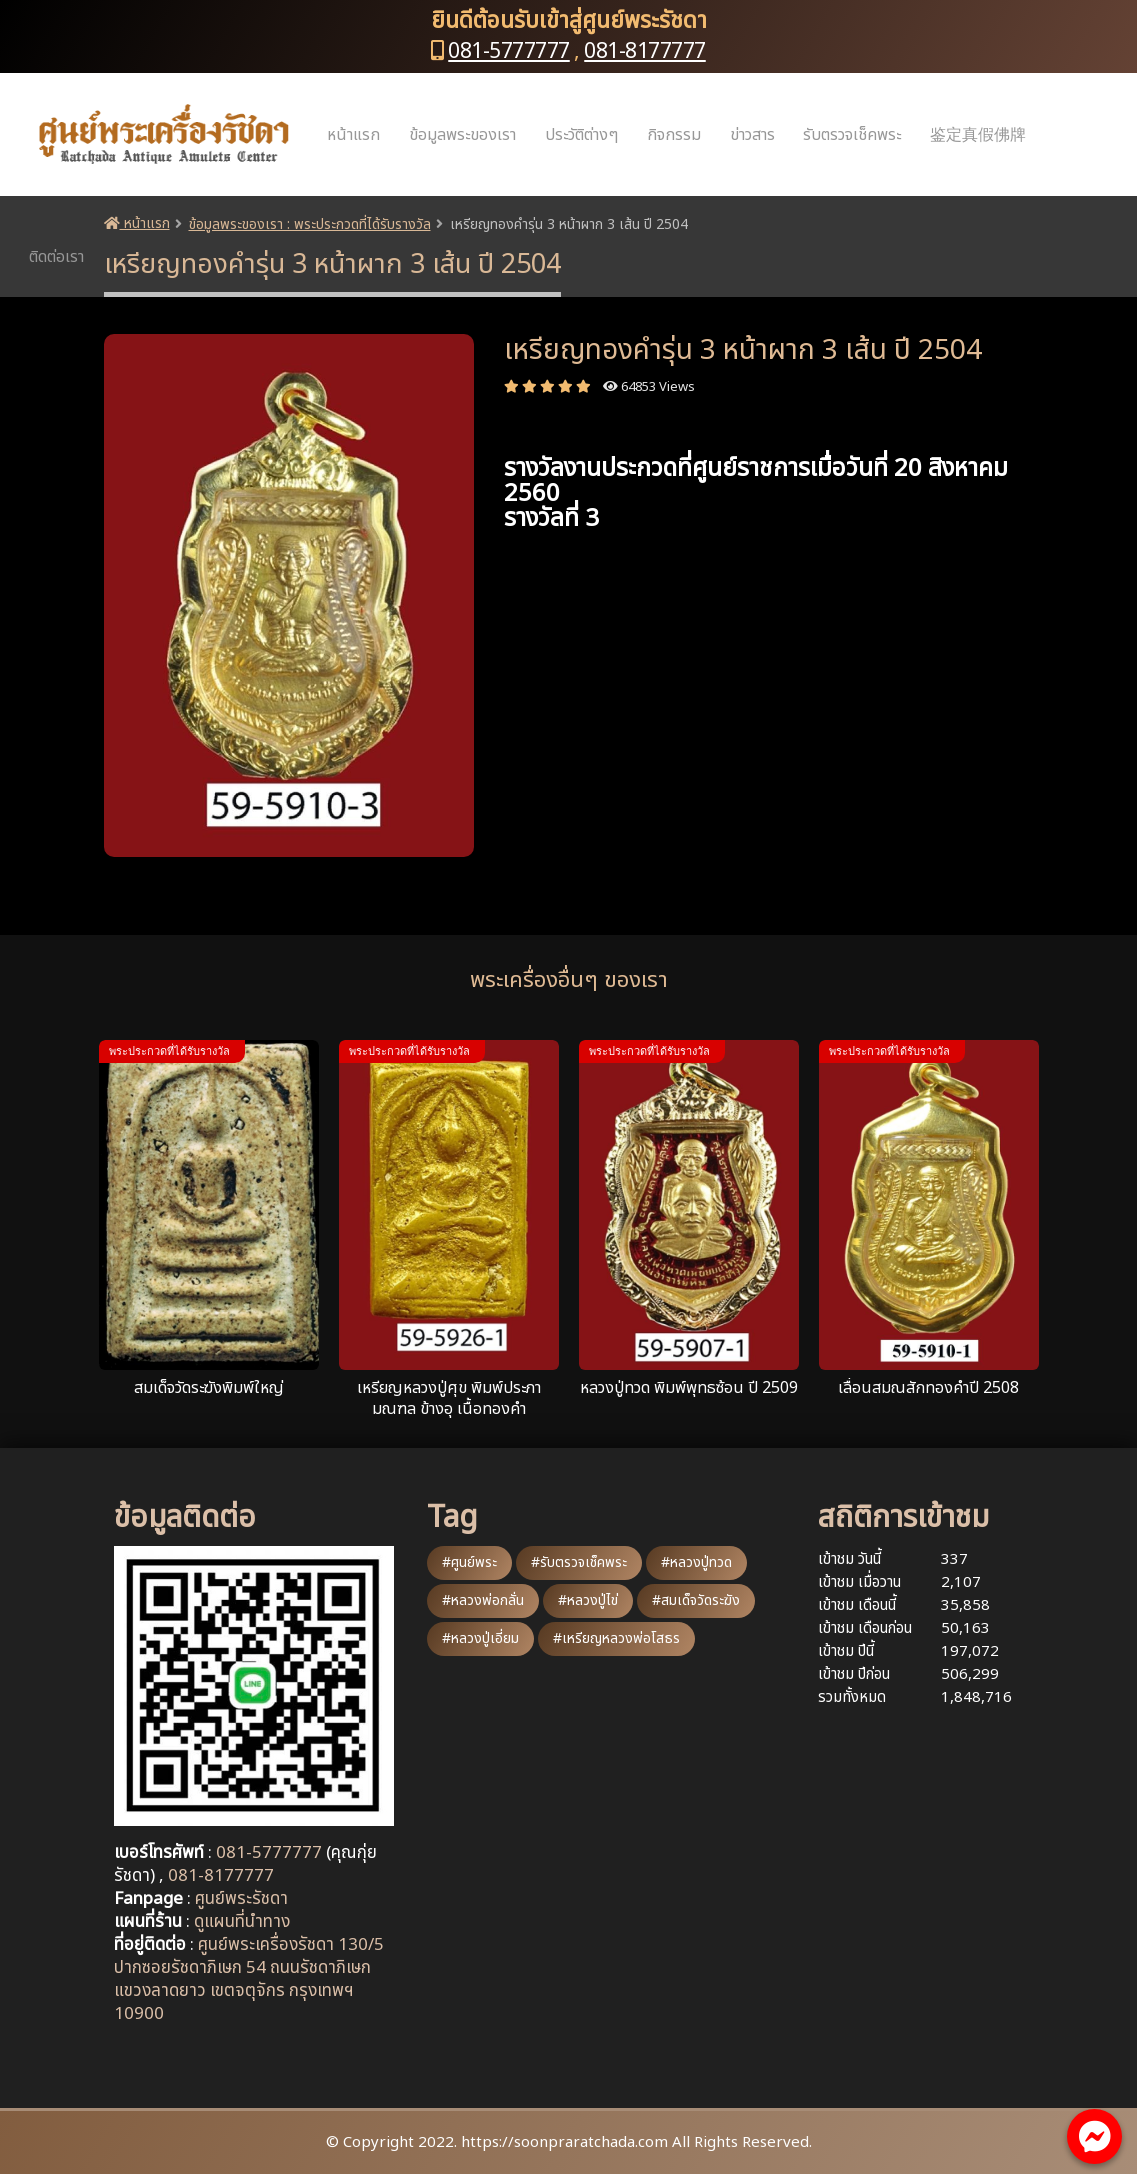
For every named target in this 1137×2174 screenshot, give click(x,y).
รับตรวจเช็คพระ (852, 135)
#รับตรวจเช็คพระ (579, 1562)
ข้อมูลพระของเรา (462, 135)
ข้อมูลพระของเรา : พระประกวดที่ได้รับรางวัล (310, 224)
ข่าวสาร (752, 135)
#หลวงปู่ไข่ (588, 1600)
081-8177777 (645, 51)
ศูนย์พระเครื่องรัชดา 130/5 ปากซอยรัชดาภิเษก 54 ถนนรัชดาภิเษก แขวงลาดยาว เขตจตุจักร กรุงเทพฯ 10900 (249, 1979)
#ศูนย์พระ (469, 1562)
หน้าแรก (353, 135)
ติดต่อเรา (56, 257)
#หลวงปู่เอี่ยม (480, 1638)
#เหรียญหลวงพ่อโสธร (616, 1638)
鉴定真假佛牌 (978, 135)
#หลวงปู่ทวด (696, 1562)
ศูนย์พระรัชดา (241, 1899)
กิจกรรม (674, 135)
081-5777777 (509, 51)
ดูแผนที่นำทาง (242, 1922)
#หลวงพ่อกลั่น (483, 1600)
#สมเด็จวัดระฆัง (696, 1600)
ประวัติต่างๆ (581, 135)
